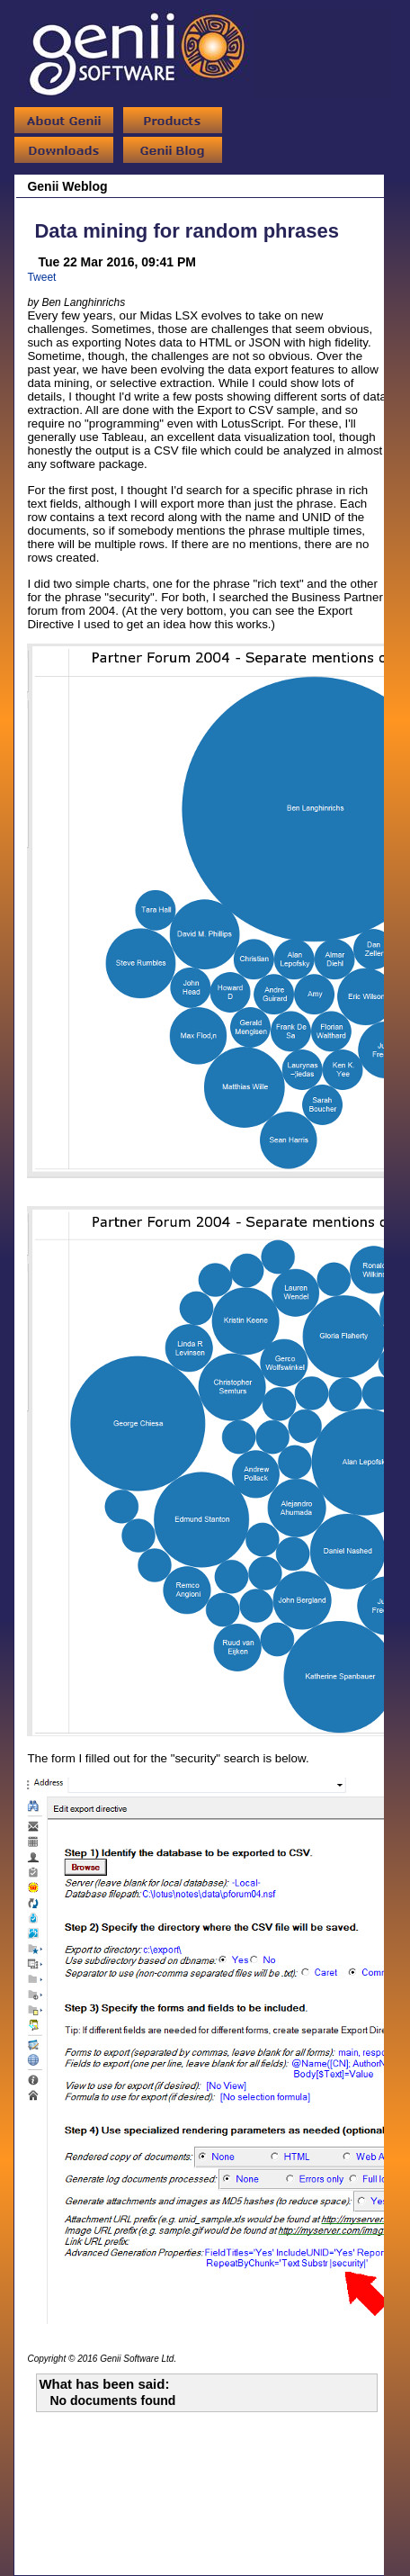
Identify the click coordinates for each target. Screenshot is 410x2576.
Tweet (41, 277)
